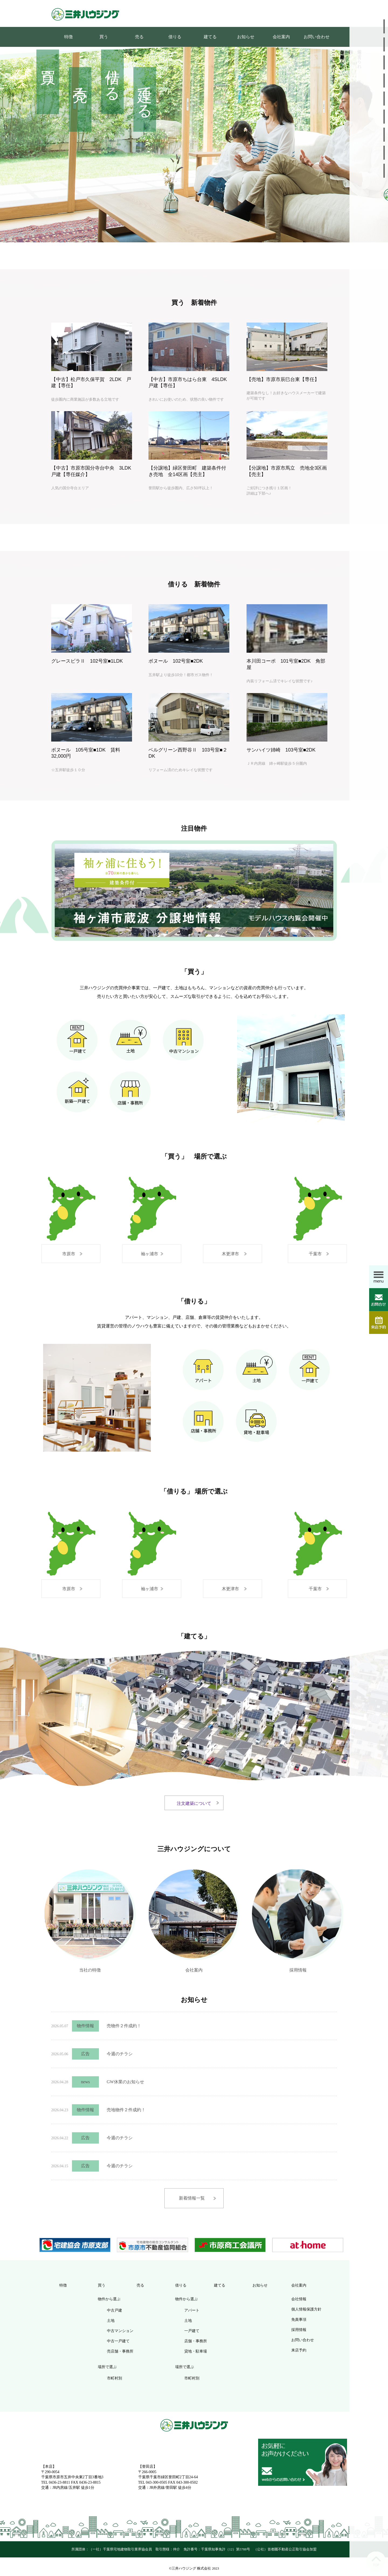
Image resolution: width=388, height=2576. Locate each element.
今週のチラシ (120, 2053)
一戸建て (191, 2331)
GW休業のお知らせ (125, 2081)
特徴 (68, 36)
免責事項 (298, 2320)
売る (139, 36)
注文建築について (194, 1803)
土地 (111, 2321)
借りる (174, 36)
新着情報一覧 (192, 2198)
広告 (85, 2053)
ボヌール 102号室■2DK (175, 661)
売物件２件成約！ (124, 2025)
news (85, 2081)
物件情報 (85, 2025)
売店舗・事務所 (120, 2351)
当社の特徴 (90, 1969)
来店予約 (298, 2350)
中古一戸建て (118, 2341)
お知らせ (245, 36)
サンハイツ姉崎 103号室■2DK (281, 750)
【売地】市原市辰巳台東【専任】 (283, 379)
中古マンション (120, 2331)
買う (103, 36)
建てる (210, 36)
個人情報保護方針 (306, 2309)
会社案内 (281, 36)
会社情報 (298, 2299)
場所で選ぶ (107, 2367)
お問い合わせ (317, 36)
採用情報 (298, 1969)
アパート (191, 2310)
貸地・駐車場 (195, 2351)
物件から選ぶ (109, 2299)
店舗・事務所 (195, 2341)
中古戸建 (114, 2310)
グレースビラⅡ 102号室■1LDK (87, 661)
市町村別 (114, 2378)
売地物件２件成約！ (126, 2109)
